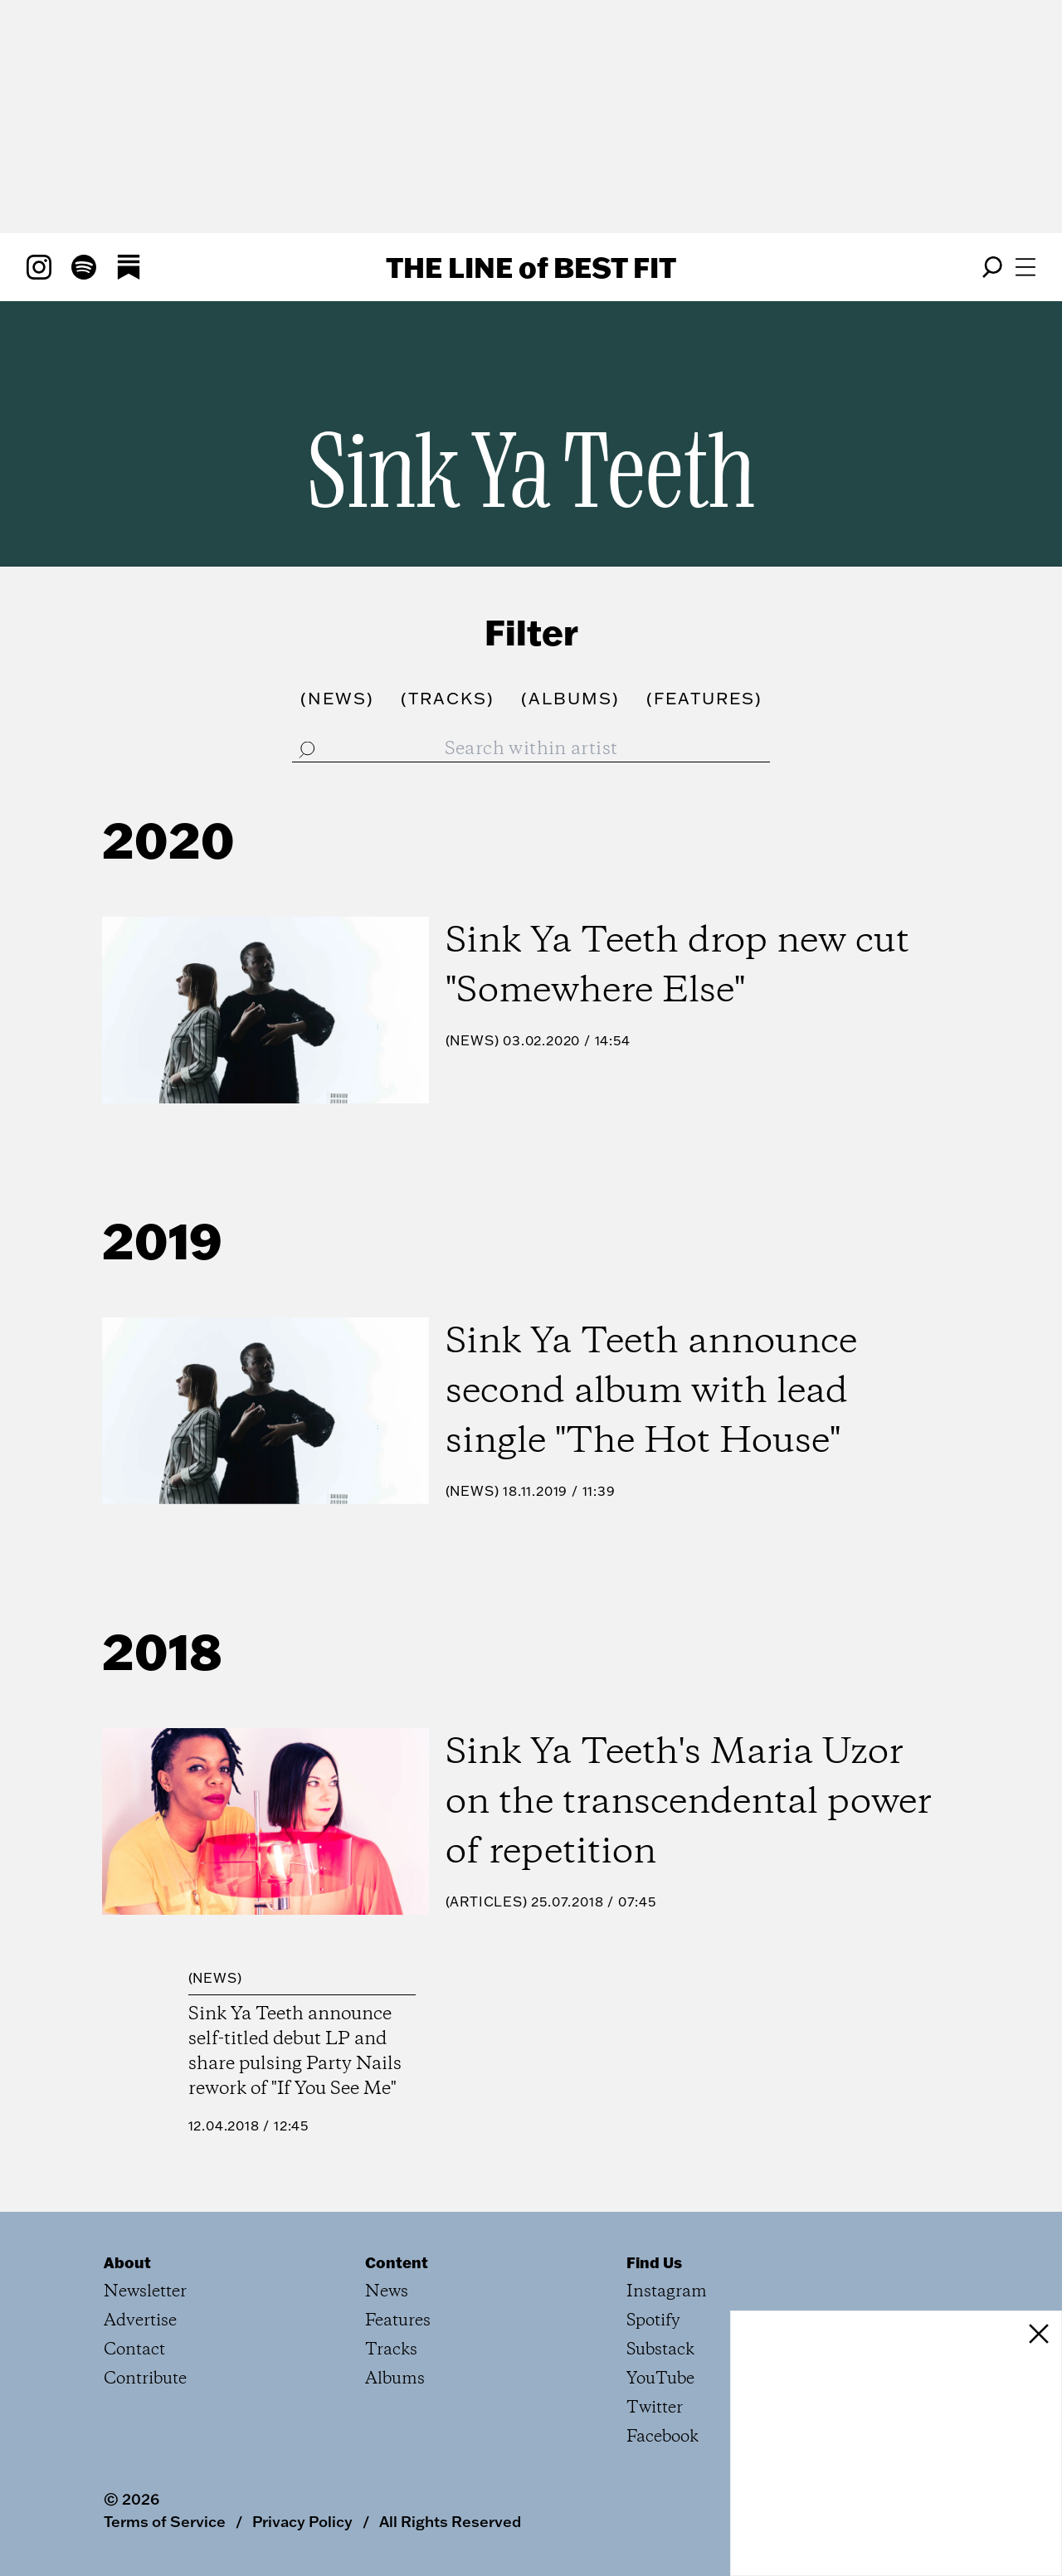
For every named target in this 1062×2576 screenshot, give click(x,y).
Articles (486, 1901)
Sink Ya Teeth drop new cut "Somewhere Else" (677, 966)
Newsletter (145, 2292)
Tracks (391, 2350)
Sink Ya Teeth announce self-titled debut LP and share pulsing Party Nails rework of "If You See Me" (295, 2051)
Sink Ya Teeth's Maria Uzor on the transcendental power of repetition (689, 1802)
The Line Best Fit (531, 267)
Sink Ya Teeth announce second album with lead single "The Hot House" (651, 1392)
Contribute (145, 2379)
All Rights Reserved (450, 2521)
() (337, 698)
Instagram (666, 2292)
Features (398, 2321)
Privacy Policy (302, 2521)
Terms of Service (165, 2521)
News (472, 1040)
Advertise (140, 2321)
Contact (134, 2350)
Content (396, 2262)
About (127, 2262)
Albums (395, 2379)
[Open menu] (1025, 267)
